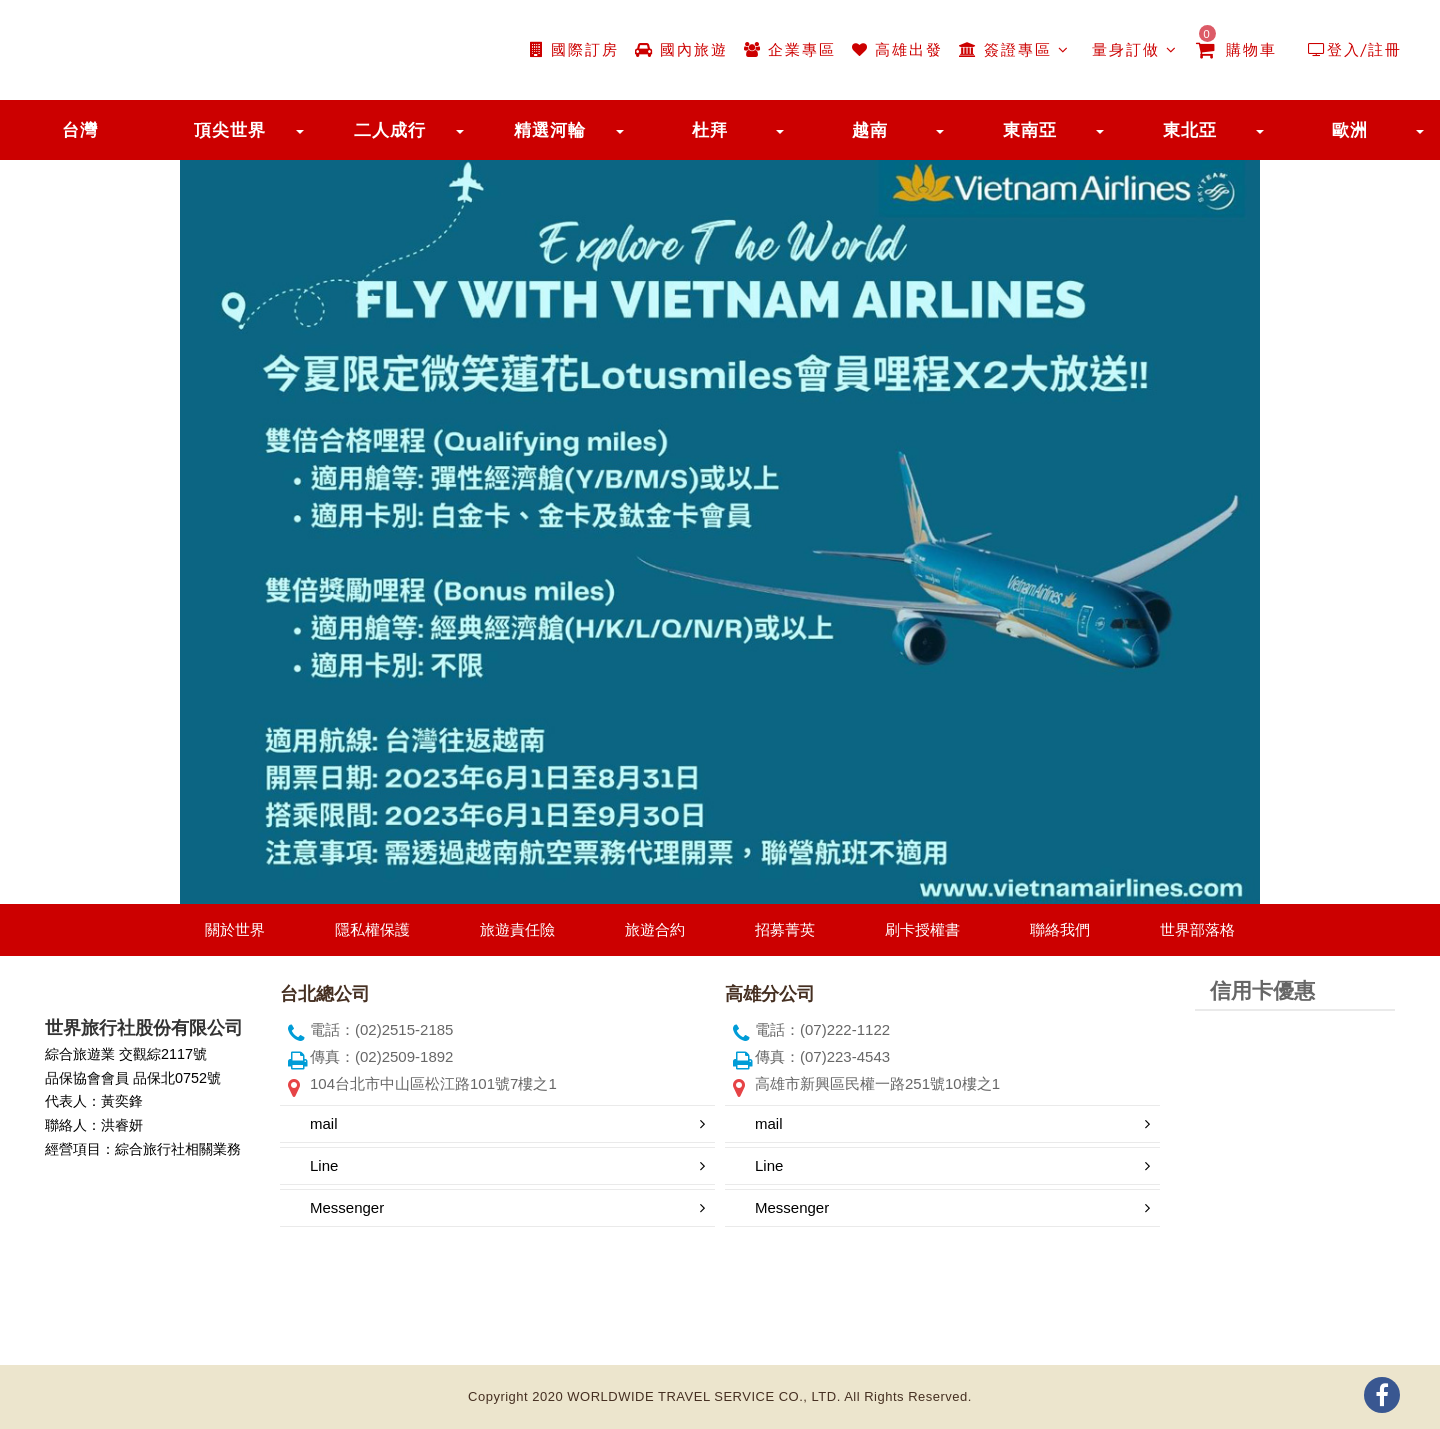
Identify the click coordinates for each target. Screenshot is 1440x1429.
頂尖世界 (230, 130)
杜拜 (710, 130)
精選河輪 (550, 130)
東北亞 (1190, 130)
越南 (870, 130)
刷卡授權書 (922, 929)
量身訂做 (1132, 49)
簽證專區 (1014, 49)
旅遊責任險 (517, 929)
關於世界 (235, 929)
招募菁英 (785, 929)
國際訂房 (574, 49)
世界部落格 (1197, 929)
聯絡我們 (1060, 929)
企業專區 (790, 49)
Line (324, 1165)
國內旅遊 (681, 49)
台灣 (80, 130)
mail (324, 1123)
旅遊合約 (655, 929)
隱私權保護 (372, 929)
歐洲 (1350, 130)
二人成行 (390, 130)
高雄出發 (897, 49)
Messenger (347, 1207)
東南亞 (1030, 130)
